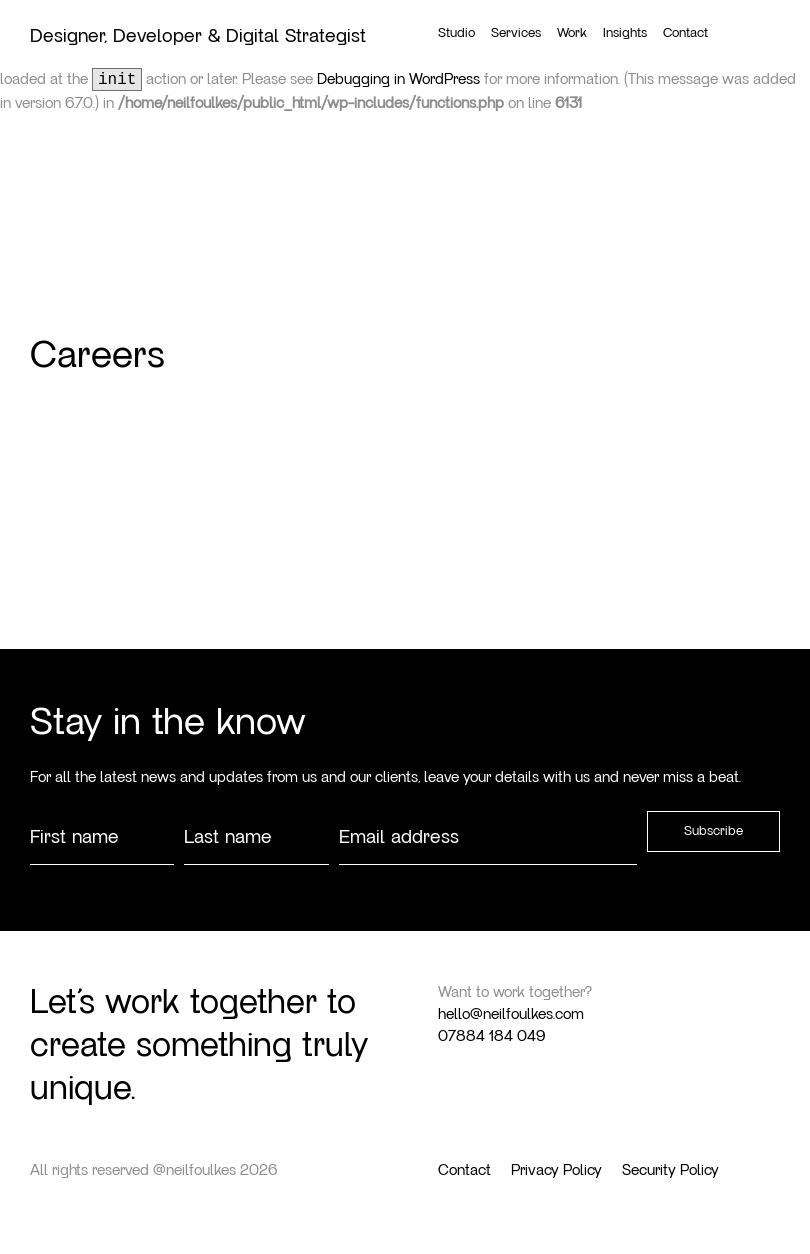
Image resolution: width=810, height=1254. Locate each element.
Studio (456, 33)
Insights (625, 33)
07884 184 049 (491, 1036)
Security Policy (670, 1170)
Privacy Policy (556, 1170)
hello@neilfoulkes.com (511, 1014)
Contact (685, 33)
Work (572, 33)
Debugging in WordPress (398, 79)
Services (516, 33)
